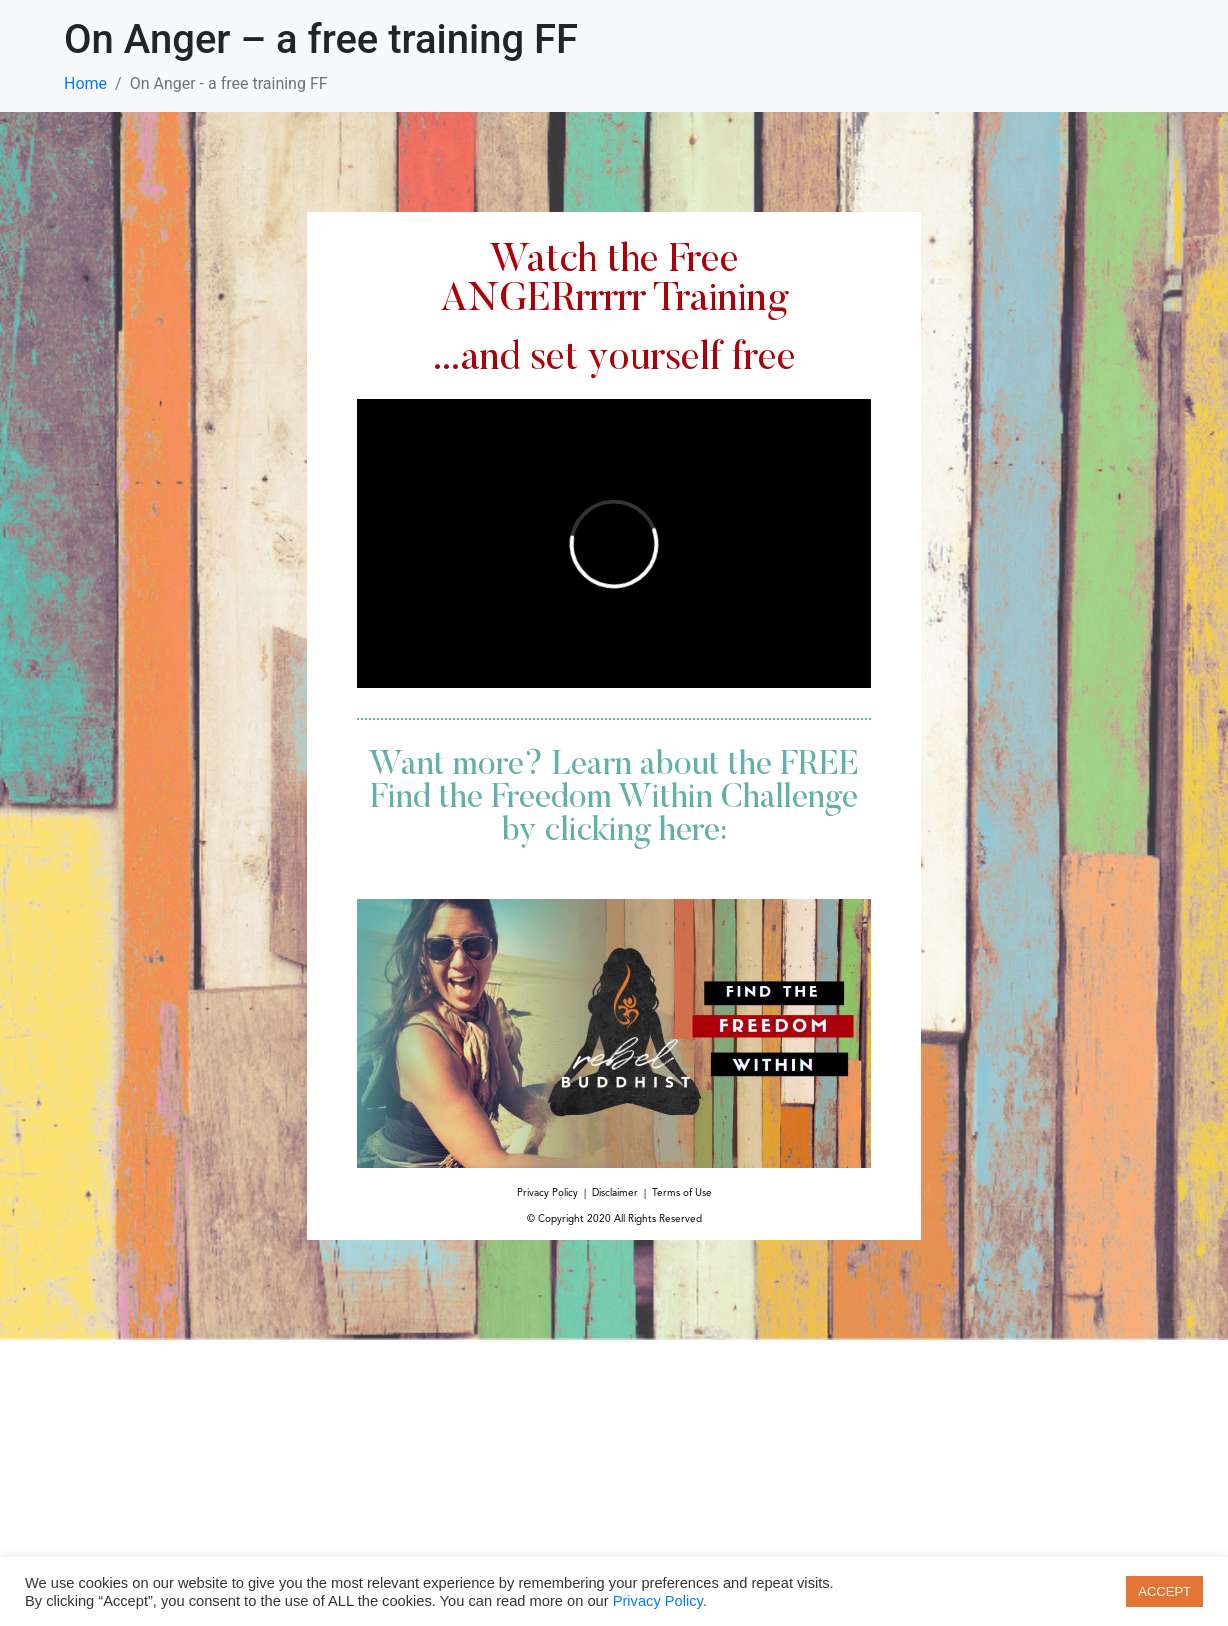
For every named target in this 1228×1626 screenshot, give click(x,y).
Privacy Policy (547, 1193)
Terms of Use (682, 1193)
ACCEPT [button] (1164, 1591)
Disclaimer (615, 1193)
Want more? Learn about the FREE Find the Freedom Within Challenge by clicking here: (614, 799)
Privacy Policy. (660, 1601)
